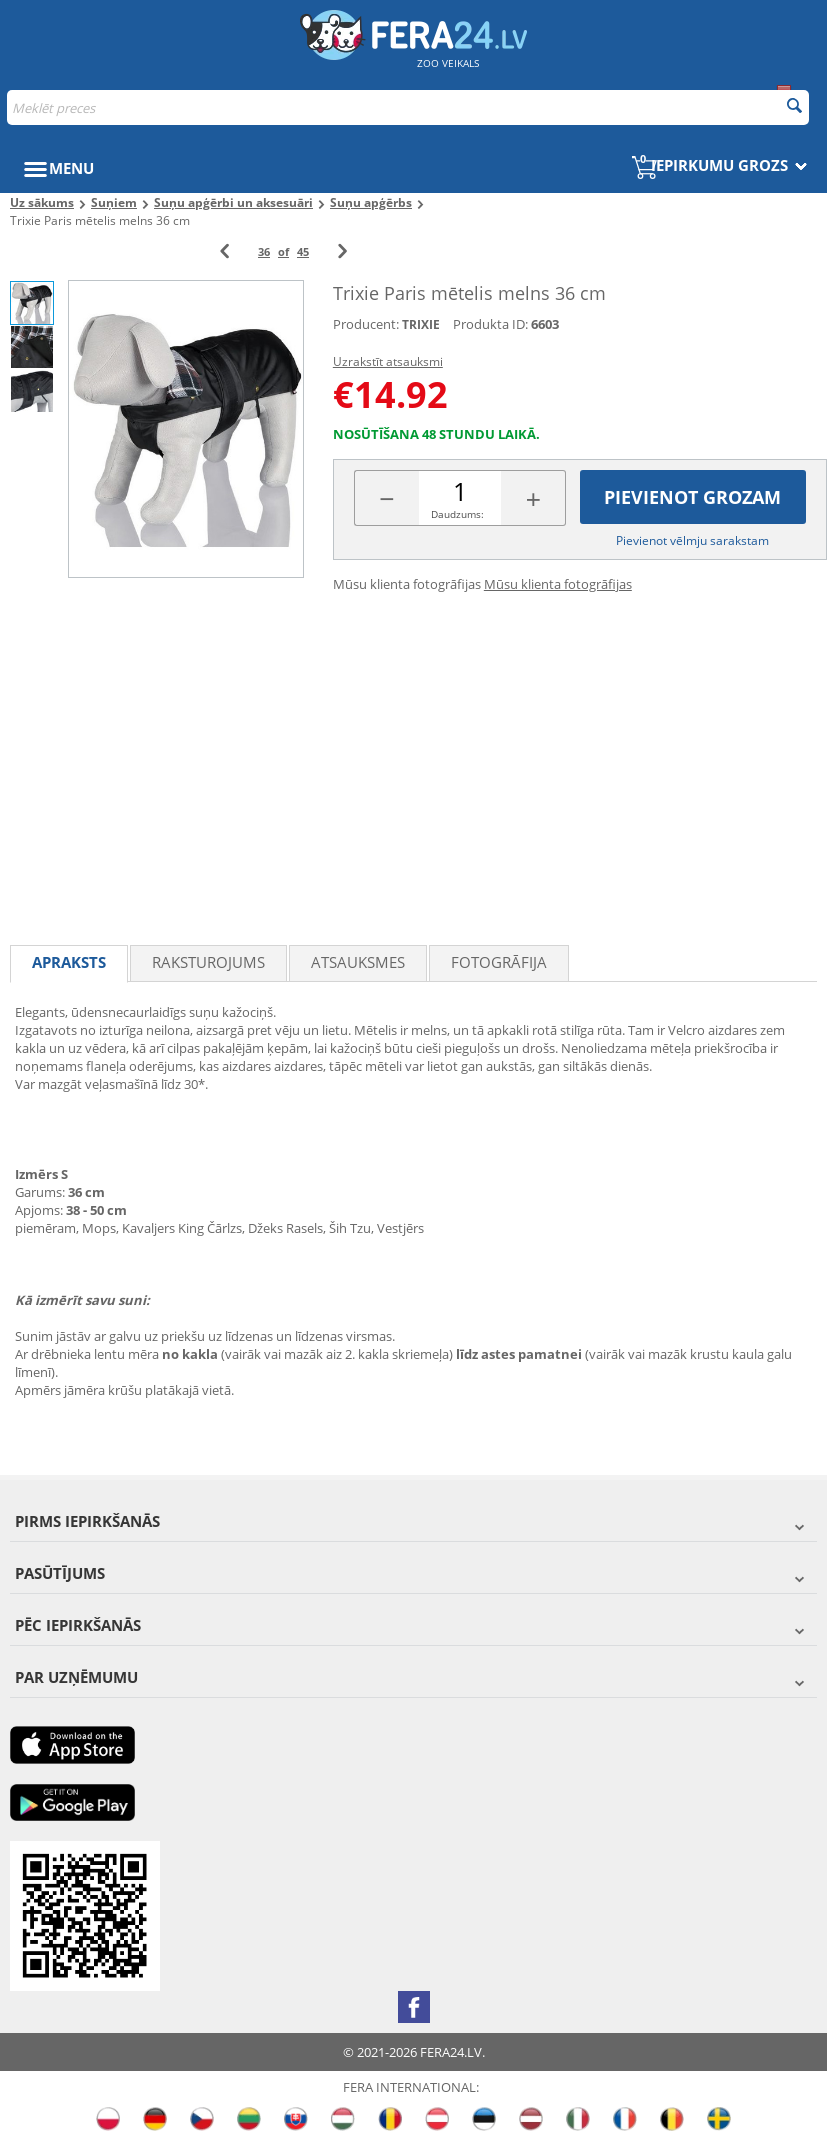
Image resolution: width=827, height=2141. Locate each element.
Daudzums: (457, 514)
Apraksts (69, 962)
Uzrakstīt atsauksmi (388, 361)
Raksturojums (208, 962)
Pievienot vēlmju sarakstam (692, 540)
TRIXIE (421, 324)
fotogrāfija (499, 962)
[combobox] (408, 107)
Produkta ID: (490, 324)
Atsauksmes (358, 962)
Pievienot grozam (692, 497)
